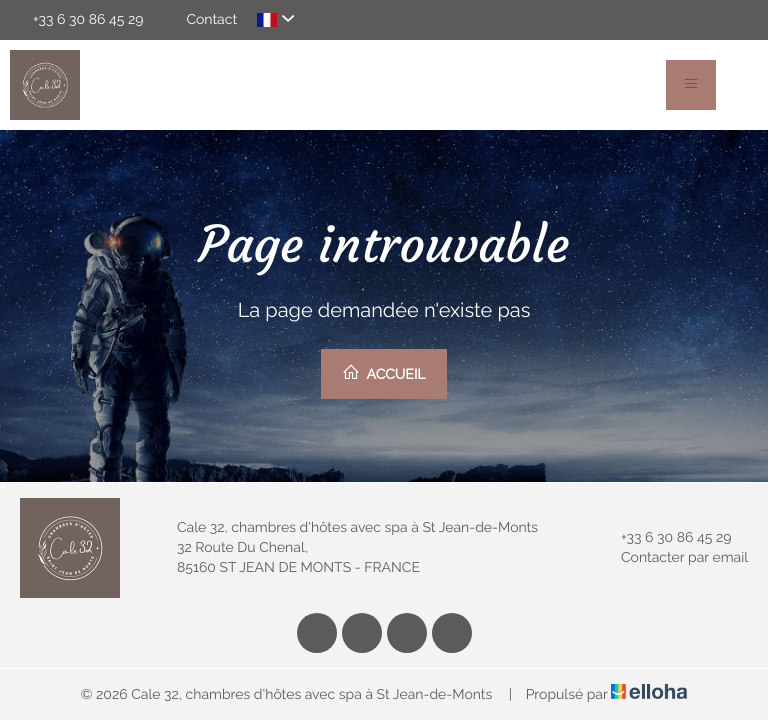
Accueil (383, 373)
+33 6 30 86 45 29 (664, 538)
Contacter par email (673, 558)
